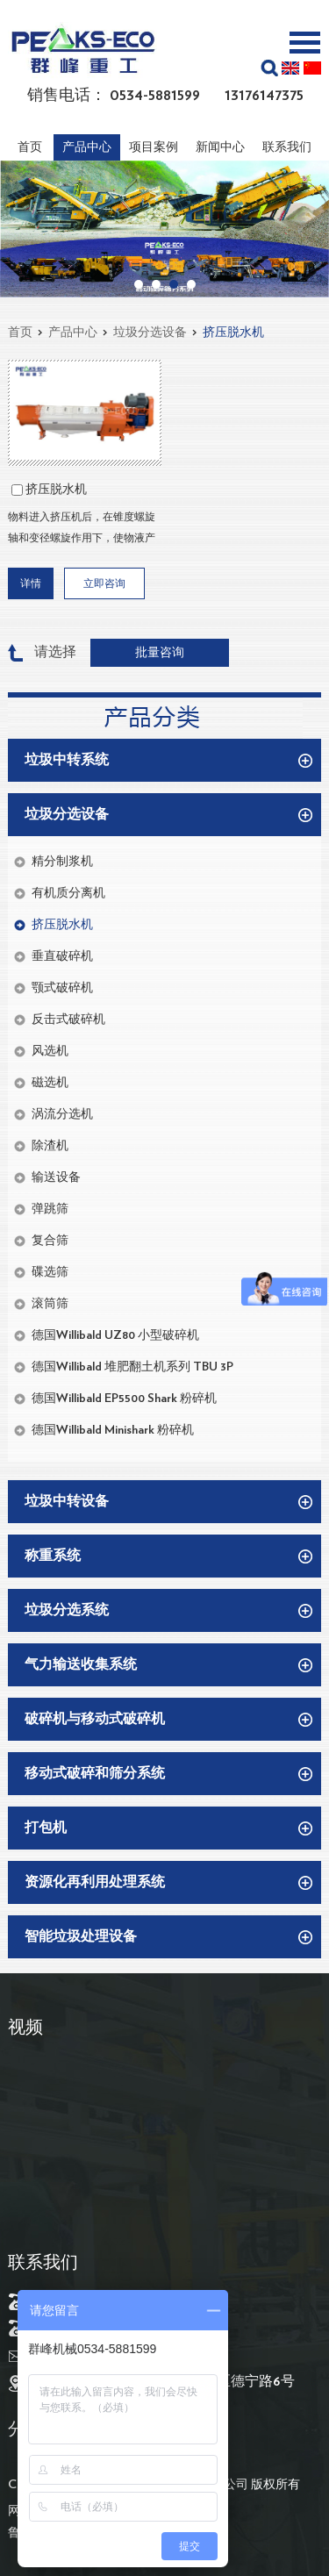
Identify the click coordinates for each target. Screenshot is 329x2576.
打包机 (46, 1828)
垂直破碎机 (62, 956)
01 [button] (138, 284)
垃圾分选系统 (67, 1610)
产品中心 (86, 147)
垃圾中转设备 (67, 1501)
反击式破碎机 (68, 1019)
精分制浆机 (62, 861)
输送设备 (56, 1177)
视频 (25, 2027)
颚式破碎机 (62, 988)
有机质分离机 (68, 893)
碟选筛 (50, 1272)
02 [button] (156, 284)
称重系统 (53, 1556)
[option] (164, 229)
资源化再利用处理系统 (95, 1882)
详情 (30, 583)
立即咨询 (104, 583)
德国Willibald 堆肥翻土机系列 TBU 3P (132, 1367)
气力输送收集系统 (81, 1664)
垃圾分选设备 (150, 332)
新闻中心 (220, 147)
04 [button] (191, 284)
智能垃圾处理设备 (81, 1936)
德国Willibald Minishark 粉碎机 (113, 1430)
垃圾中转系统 (67, 760)
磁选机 (50, 1083)
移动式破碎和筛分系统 (95, 1773)
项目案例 (153, 147)
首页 (30, 147)
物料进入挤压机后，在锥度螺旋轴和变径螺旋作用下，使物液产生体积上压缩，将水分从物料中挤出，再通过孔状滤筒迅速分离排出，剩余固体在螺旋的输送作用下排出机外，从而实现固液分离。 (81, 530)
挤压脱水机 (233, 332)
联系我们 (286, 147)
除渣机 (50, 1146)
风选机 (50, 1051)
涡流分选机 (62, 1114)
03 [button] (173, 284)
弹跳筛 (50, 1209)
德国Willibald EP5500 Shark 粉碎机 (124, 1398)
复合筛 (50, 1240)
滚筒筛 (50, 1304)
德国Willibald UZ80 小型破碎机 (115, 1335)
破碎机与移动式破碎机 (95, 1719)
